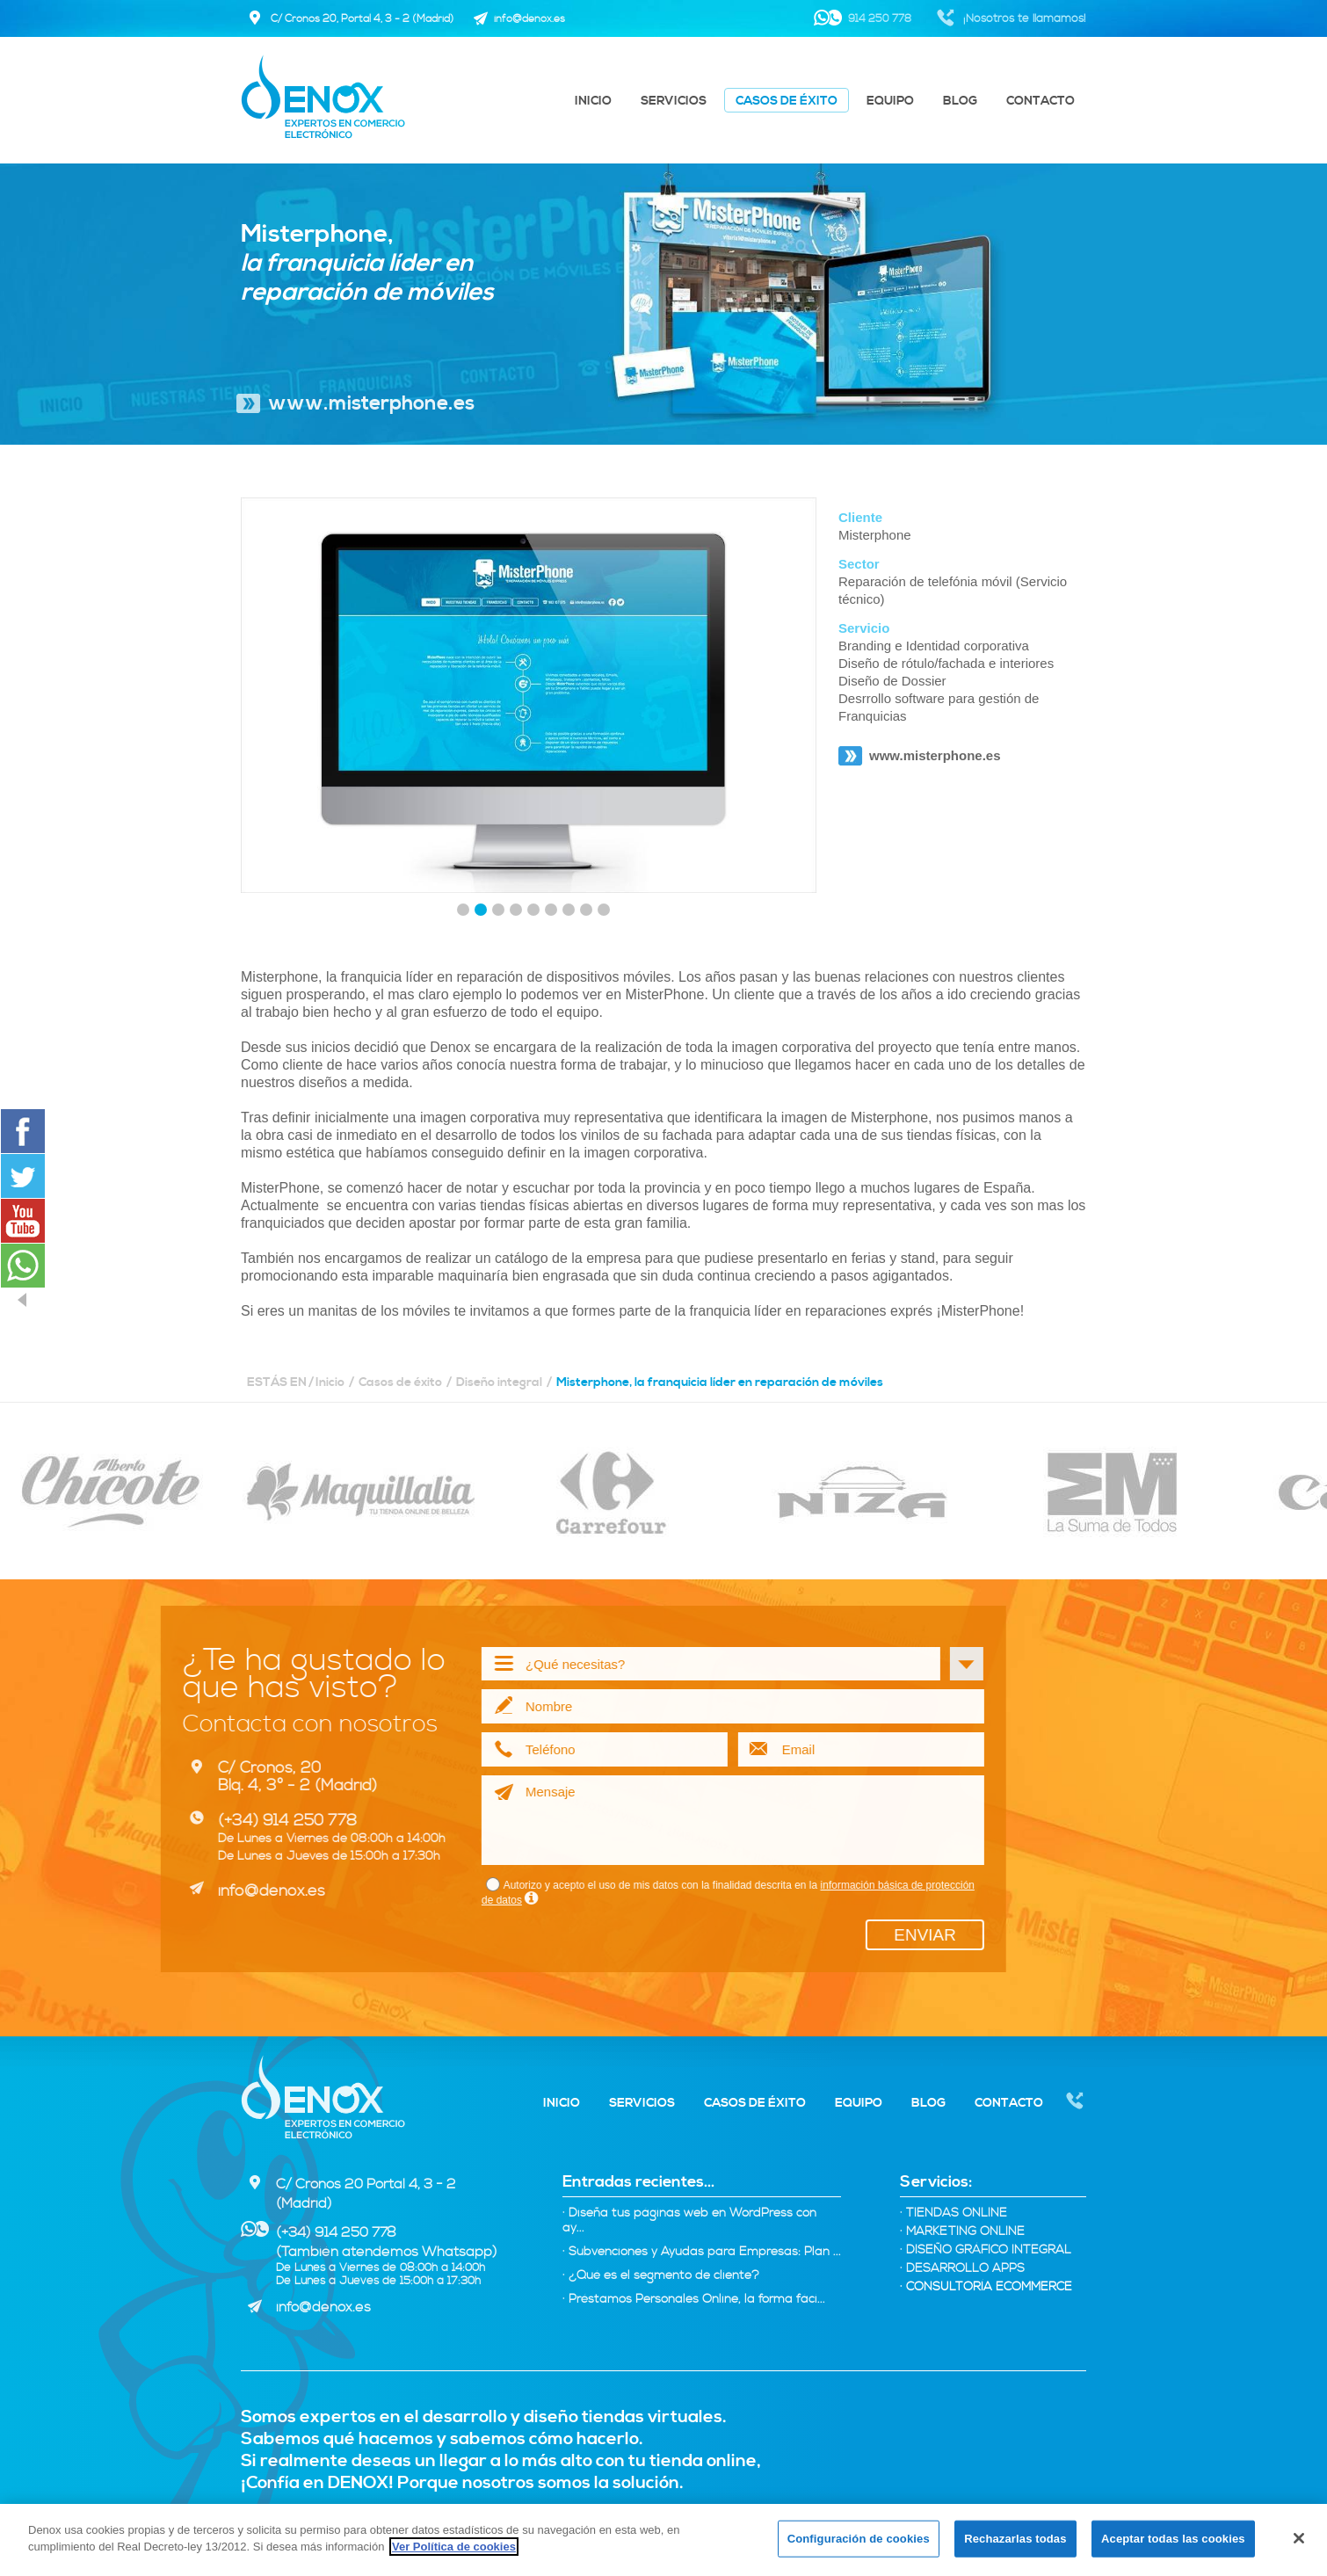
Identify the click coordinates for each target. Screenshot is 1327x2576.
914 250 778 (879, 18)
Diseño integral (499, 1382)
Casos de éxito (787, 101)
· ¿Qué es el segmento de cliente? (660, 2275)
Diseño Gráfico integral (985, 2250)
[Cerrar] (1299, 2538)
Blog (960, 101)
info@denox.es (323, 2307)
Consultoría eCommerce (986, 2287)
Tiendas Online (953, 2213)
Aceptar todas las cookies (1173, 2538)
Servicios (674, 101)
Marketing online (962, 2231)
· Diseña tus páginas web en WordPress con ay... (689, 2221)
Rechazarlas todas (1015, 2538)
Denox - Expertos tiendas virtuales (323, 2097)
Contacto (1040, 101)
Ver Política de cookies (454, 2546)
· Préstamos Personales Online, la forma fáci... (693, 2299)
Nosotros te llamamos (1075, 2102)
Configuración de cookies (858, 2538)
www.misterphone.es (371, 404)
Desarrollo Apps (962, 2268)
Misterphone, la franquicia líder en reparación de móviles (719, 1382)
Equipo (890, 101)
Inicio (593, 101)
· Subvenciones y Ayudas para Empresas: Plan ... (701, 2252)
